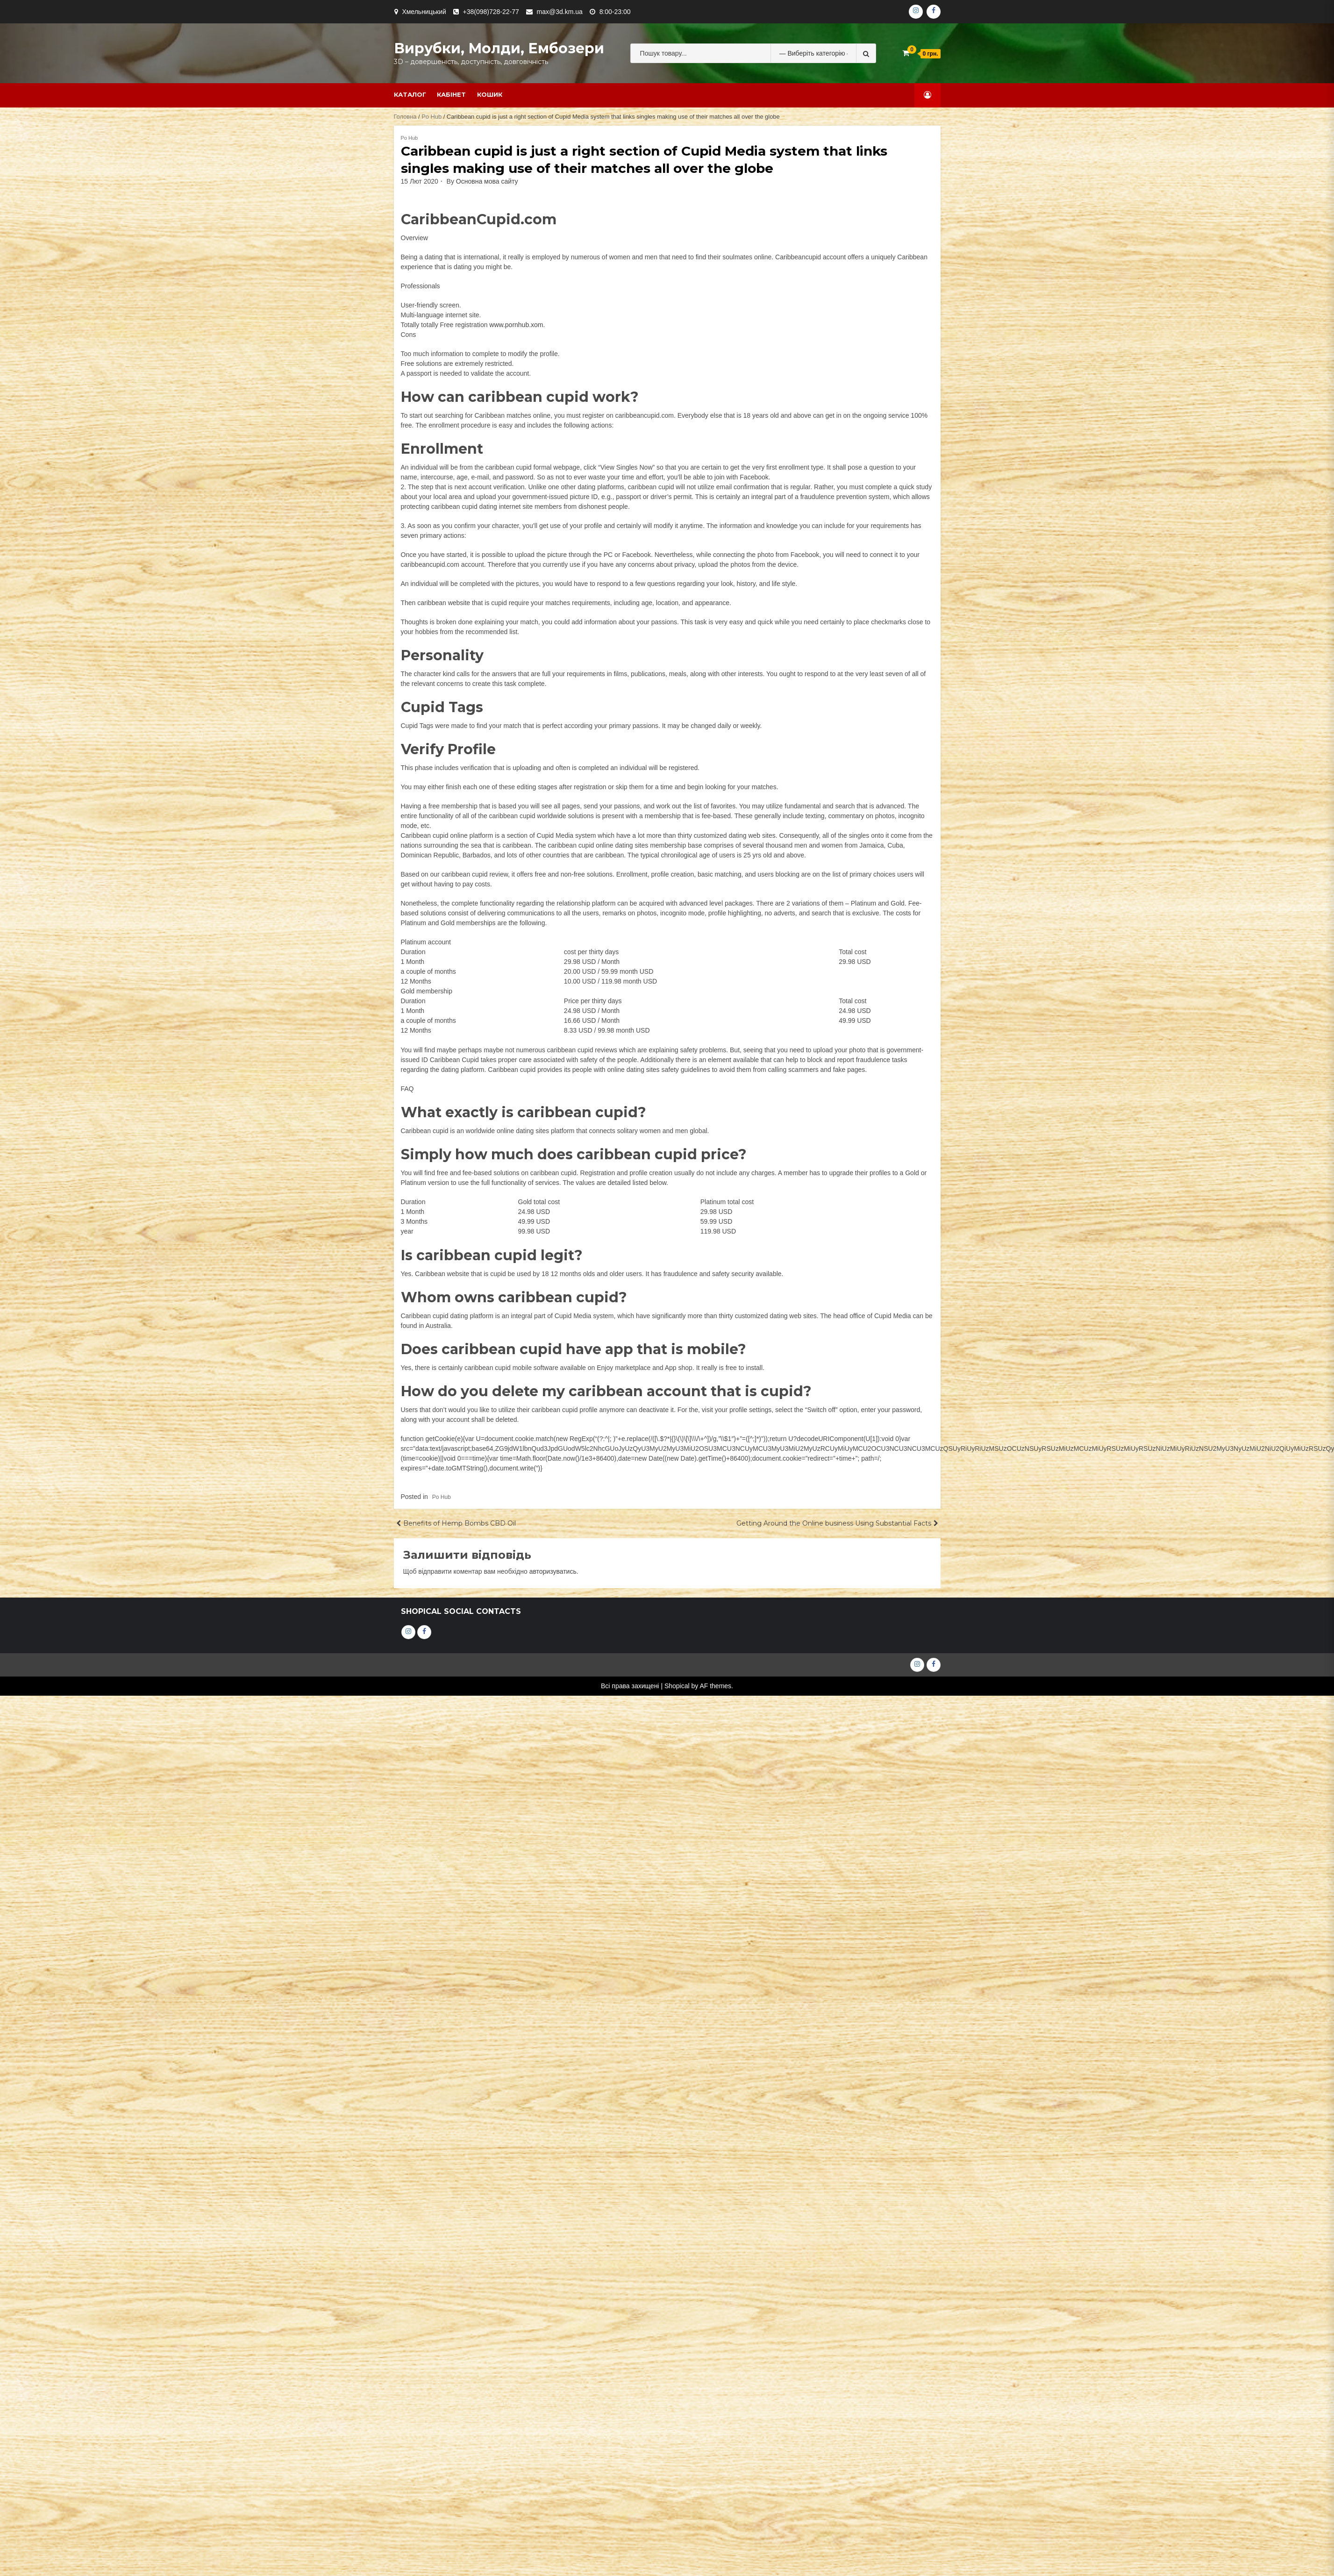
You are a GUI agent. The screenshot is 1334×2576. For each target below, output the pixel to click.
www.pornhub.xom (516, 324)
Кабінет (451, 94)
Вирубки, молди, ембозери (499, 48)
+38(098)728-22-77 (491, 11)
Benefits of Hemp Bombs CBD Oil (459, 1523)
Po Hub (431, 116)
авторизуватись (553, 1571)
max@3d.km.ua (560, 11)
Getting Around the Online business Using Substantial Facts (833, 1523)
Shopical (677, 1686)
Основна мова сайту (487, 181)
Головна (405, 116)
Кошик (489, 94)
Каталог (410, 94)
